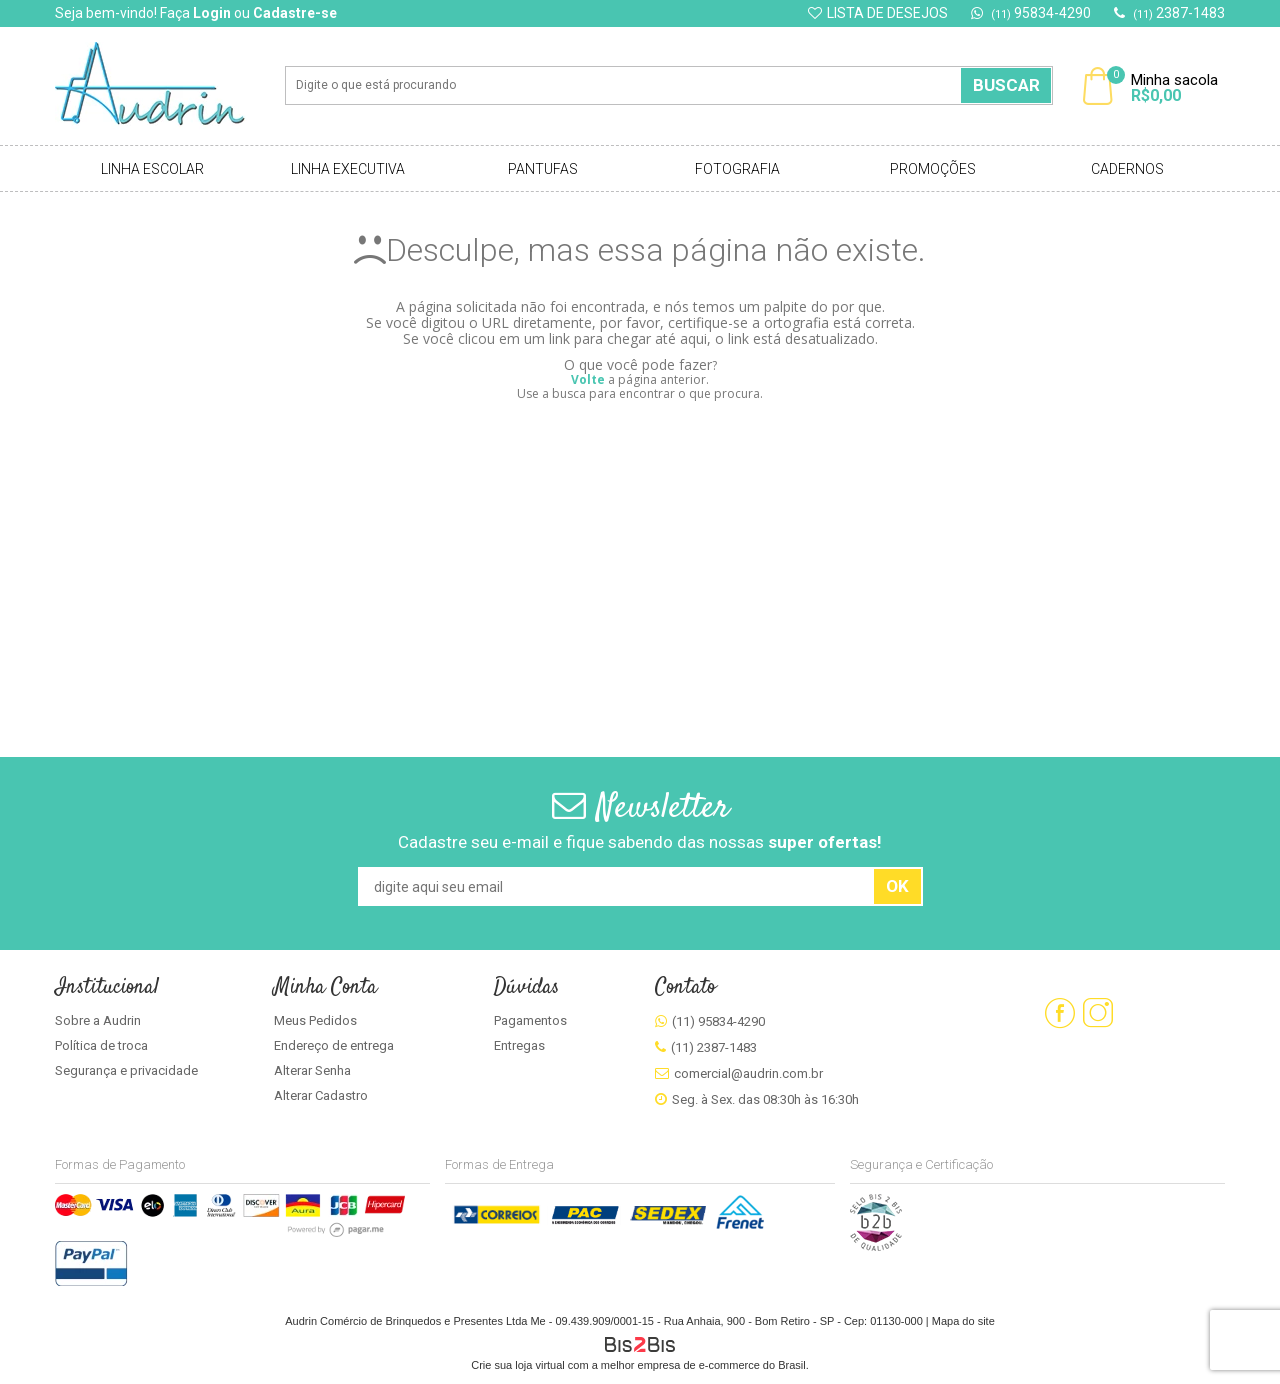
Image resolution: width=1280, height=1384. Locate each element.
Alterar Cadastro (321, 1095)
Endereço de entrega (334, 1045)
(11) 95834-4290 (718, 1021)
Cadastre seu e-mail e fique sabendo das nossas (640, 842)
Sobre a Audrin (98, 1020)
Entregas (519, 1045)
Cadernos (1127, 169)
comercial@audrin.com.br (748, 1073)
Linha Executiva (348, 169)
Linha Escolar (152, 169)
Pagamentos (530, 1020)
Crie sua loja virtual (518, 1365)
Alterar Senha (312, 1070)
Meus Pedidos (315, 1020)
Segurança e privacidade (126, 1070)
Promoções (933, 169)
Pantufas (543, 169)
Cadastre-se (295, 13)
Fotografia (737, 169)
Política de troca (101, 1045)
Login (212, 13)
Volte (588, 379)
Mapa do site (963, 1321)
